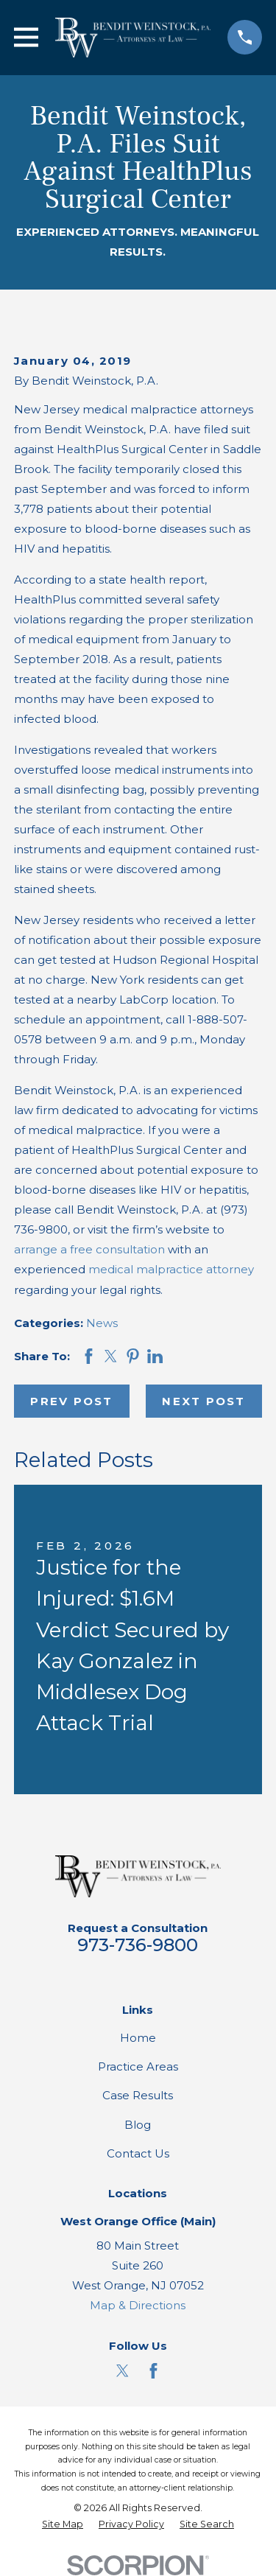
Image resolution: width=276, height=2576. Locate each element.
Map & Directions (137, 2305)
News (102, 1323)
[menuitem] (62, 2524)
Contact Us (138, 2153)
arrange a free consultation (89, 1249)
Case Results (137, 2095)
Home (138, 2038)
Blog (137, 2125)
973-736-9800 (137, 1945)
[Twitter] (122, 2371)
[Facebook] (153, 2371)
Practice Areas (138, 2066)
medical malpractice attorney (171, 1269)
